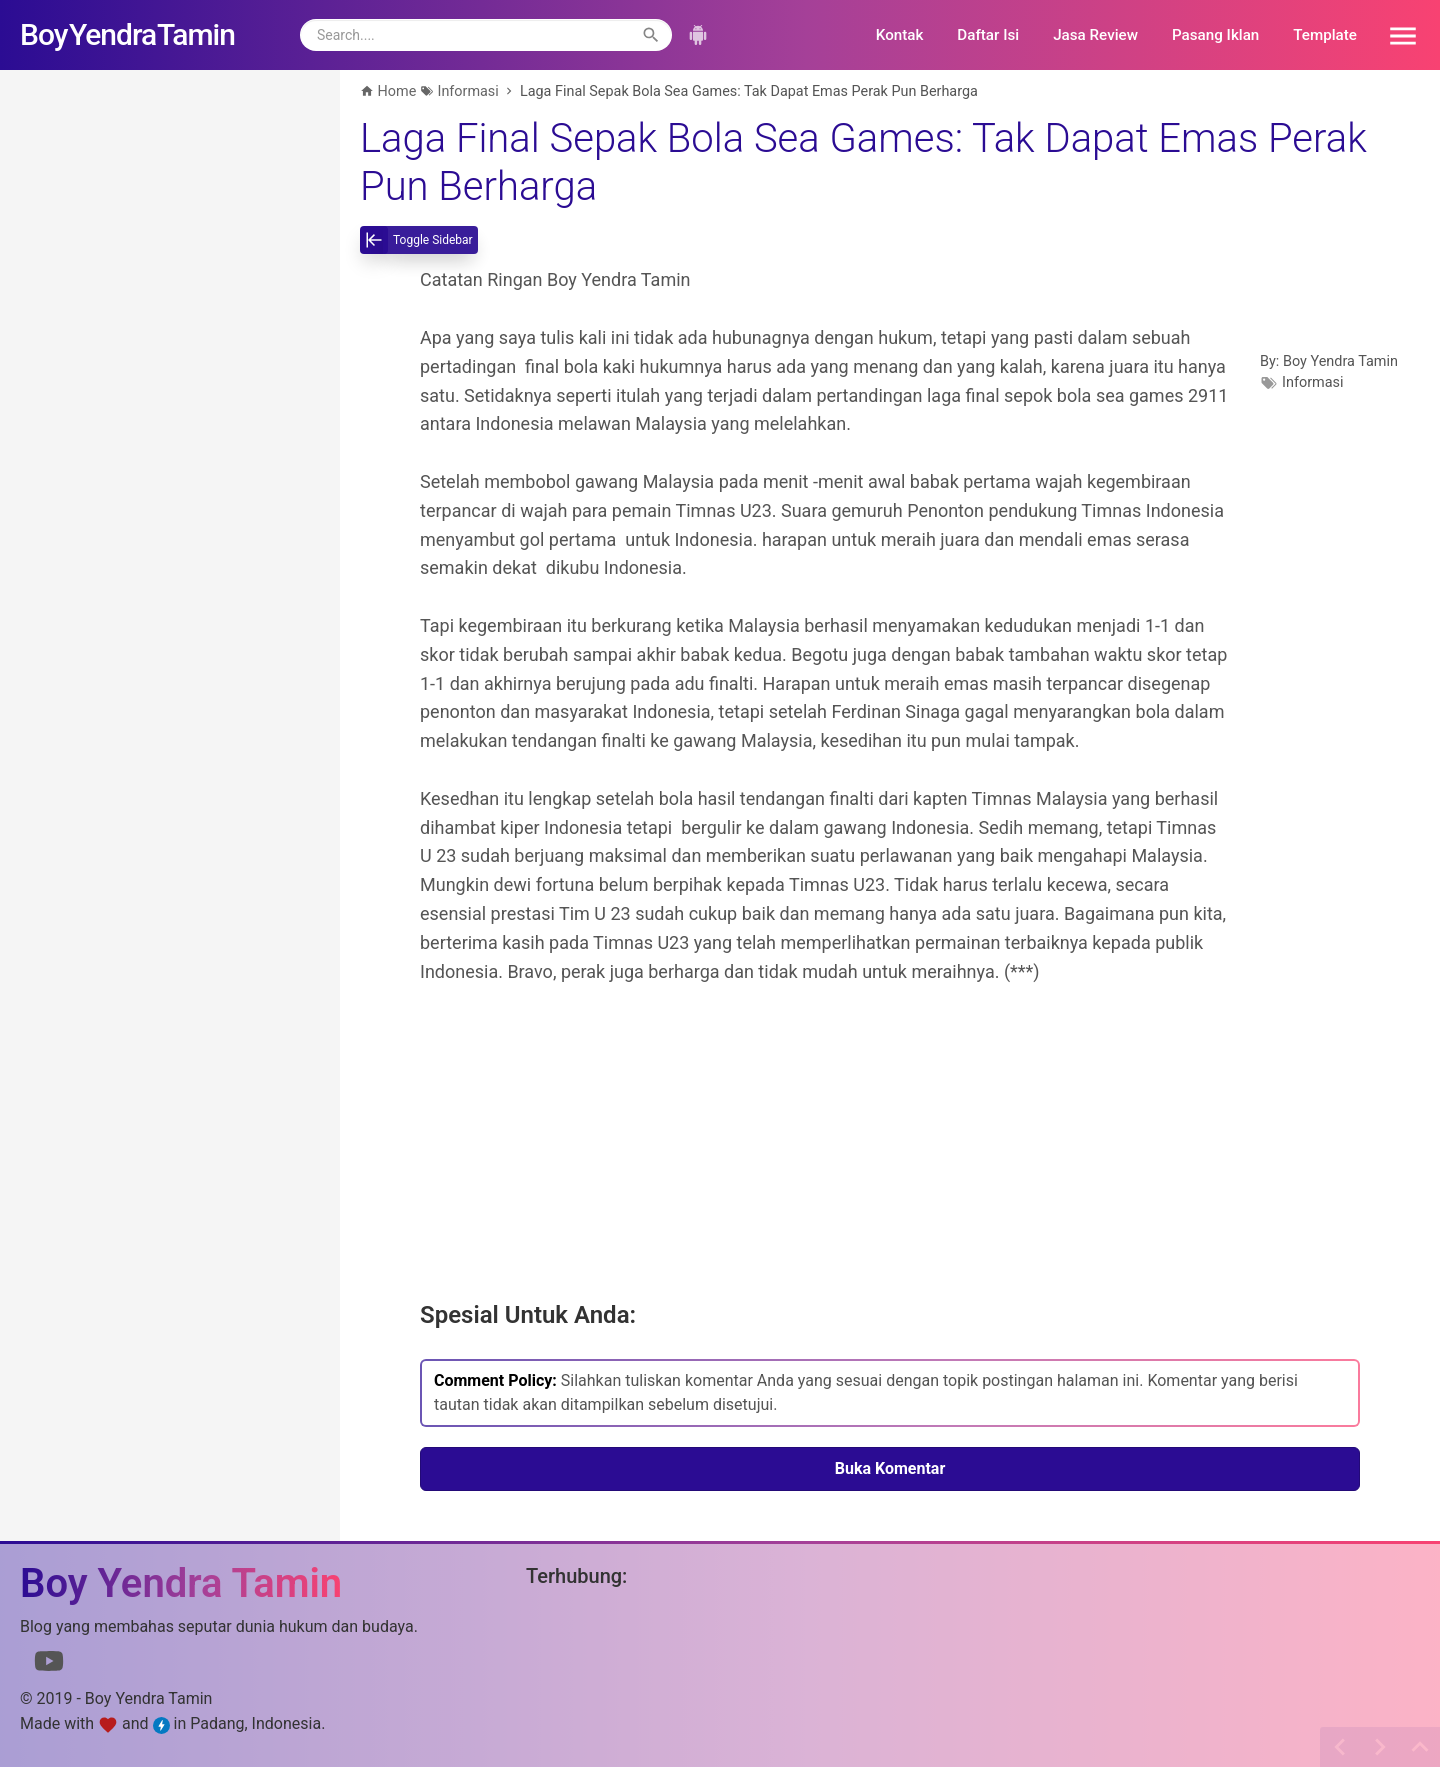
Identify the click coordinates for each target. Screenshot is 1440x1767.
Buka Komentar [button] (890, 1468)
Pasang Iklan (1215, 35)
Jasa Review (1095, 35)
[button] (1396, 35)
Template (1325, 35)
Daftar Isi (988, 35)
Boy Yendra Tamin (1340, 361)
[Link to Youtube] (49, 1665)
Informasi (1313, 382)
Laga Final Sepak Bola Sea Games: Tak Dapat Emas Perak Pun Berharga (863, 162)
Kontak (900, 35)
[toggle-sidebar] (419, 240)
